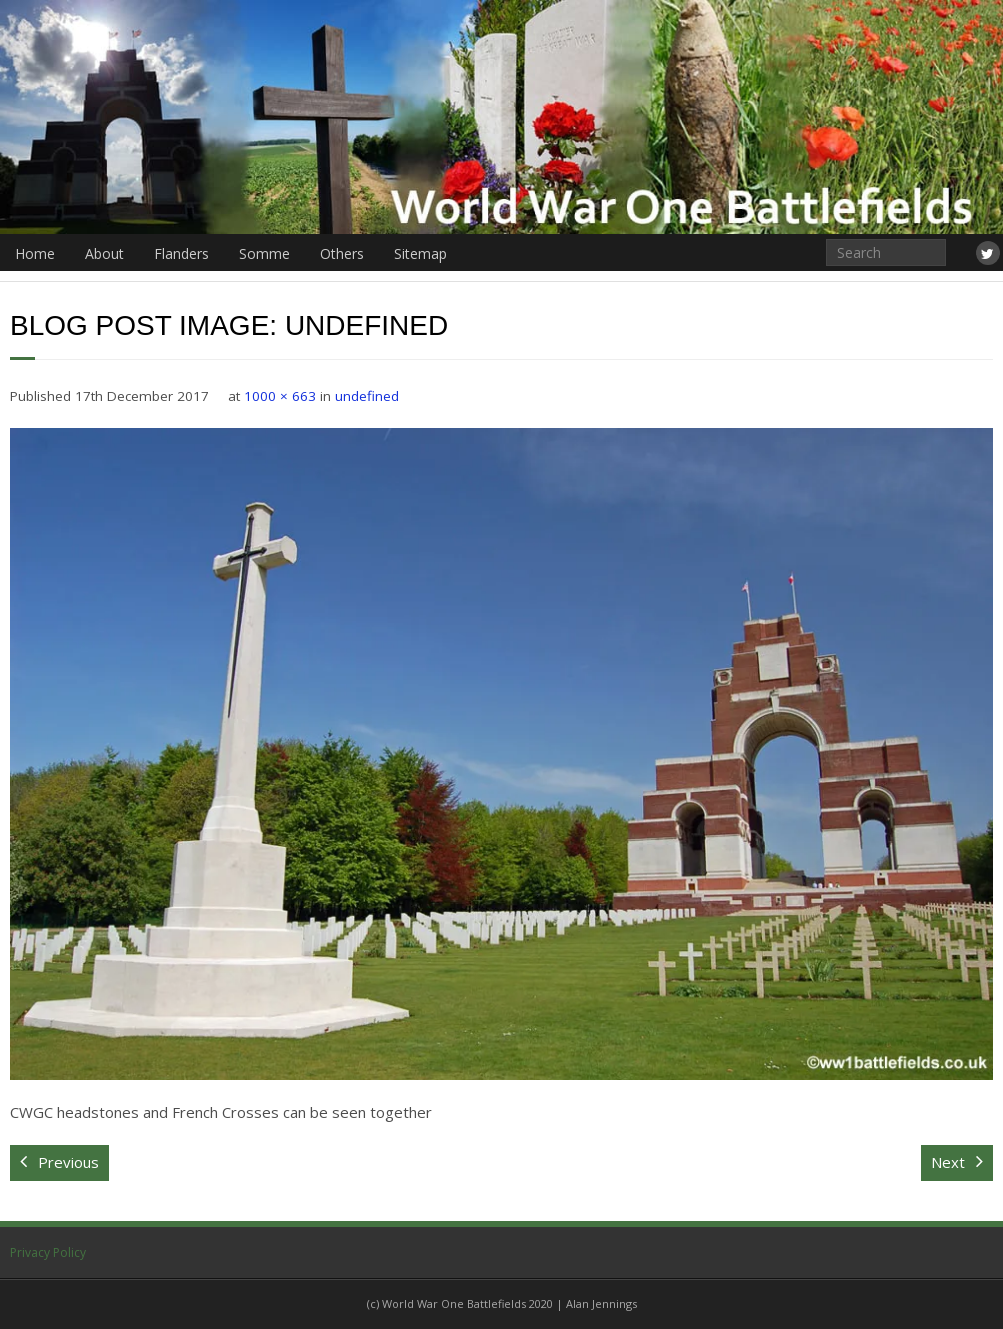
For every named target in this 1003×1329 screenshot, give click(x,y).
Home (35, 253)
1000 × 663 (280, 396)
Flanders (181, 253)
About (104, 253)
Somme (264, 253)
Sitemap (420, 253)
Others (342, 253)
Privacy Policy (48, 1252)
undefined (367, 396)
